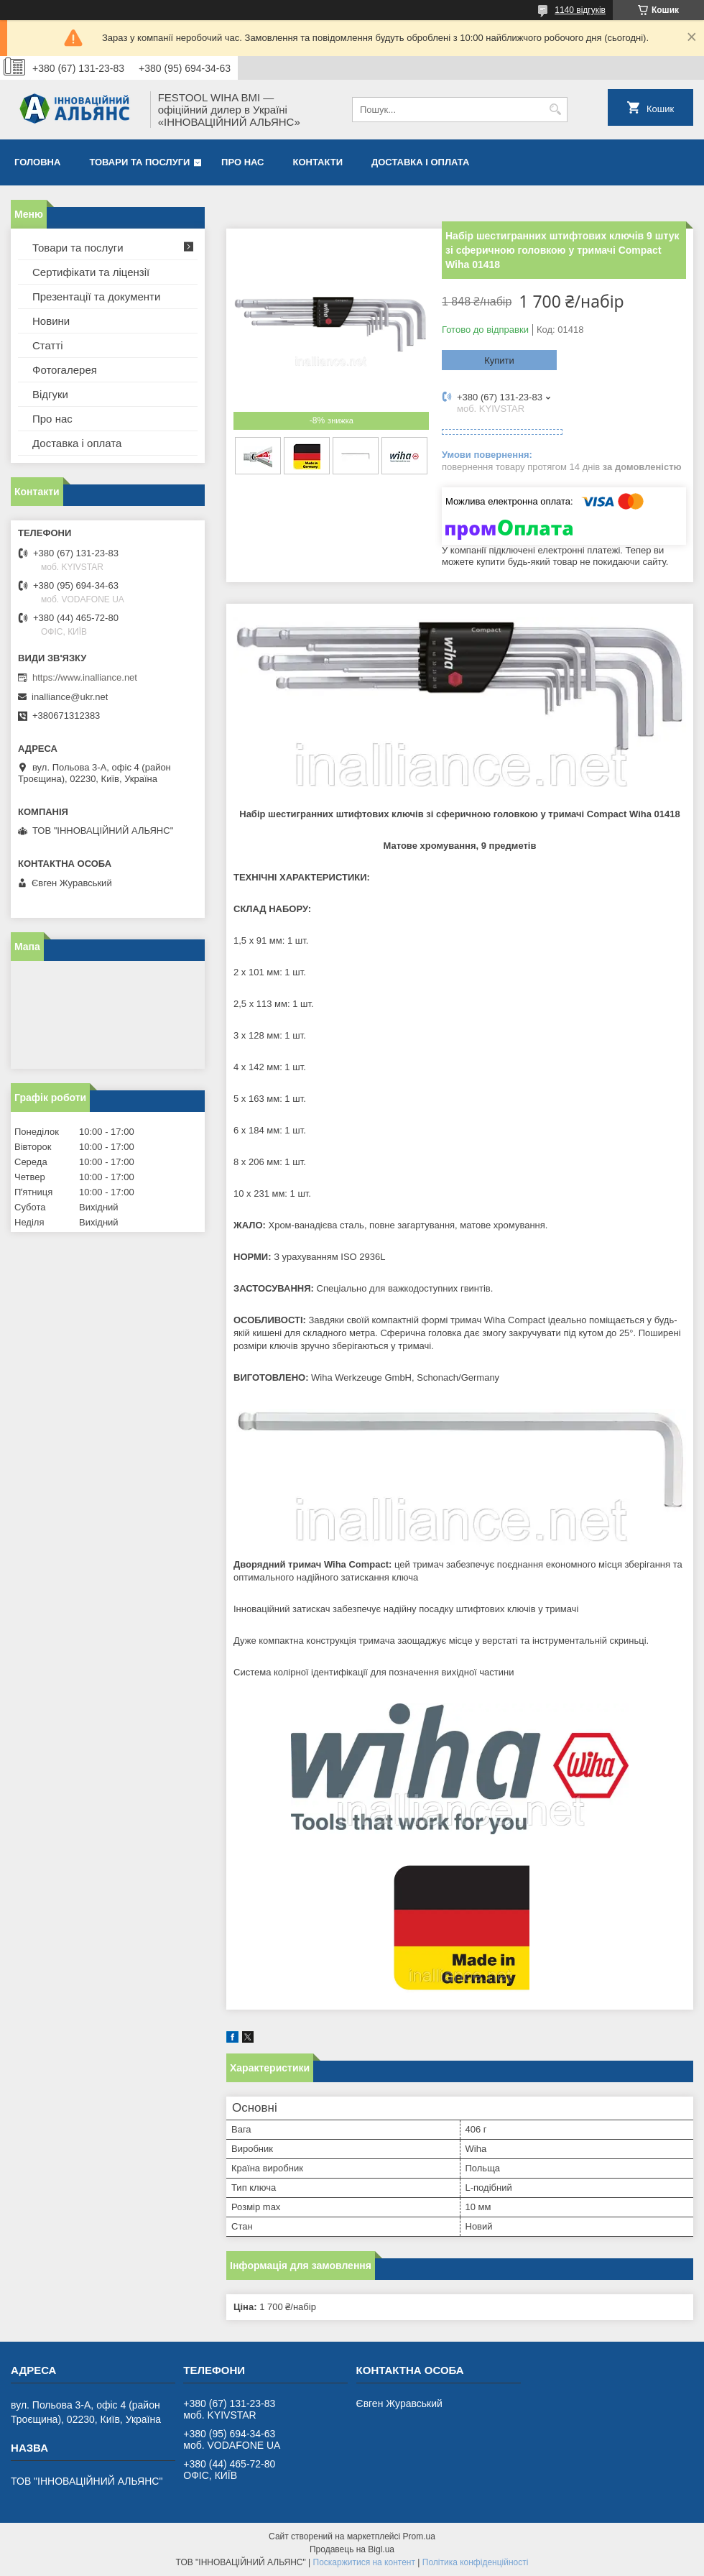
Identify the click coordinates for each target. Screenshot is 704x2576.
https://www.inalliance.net (84, 677)
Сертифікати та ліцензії (90, 272)
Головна (37, 162)
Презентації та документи (96, 296)
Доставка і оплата (420, 162)
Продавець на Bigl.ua (352, 2549)
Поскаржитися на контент (364, 2562)
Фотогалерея (64, 370)
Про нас (242, 162)
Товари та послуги (139, 162)
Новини (51, 321)
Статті (47, 345)
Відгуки (50, 394)
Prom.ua (419, 2536)
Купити (499, 360)
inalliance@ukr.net (70, 696)
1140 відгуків (580, 10)
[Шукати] (555, 109)
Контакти (318, 162)
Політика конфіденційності (475, 2562)
